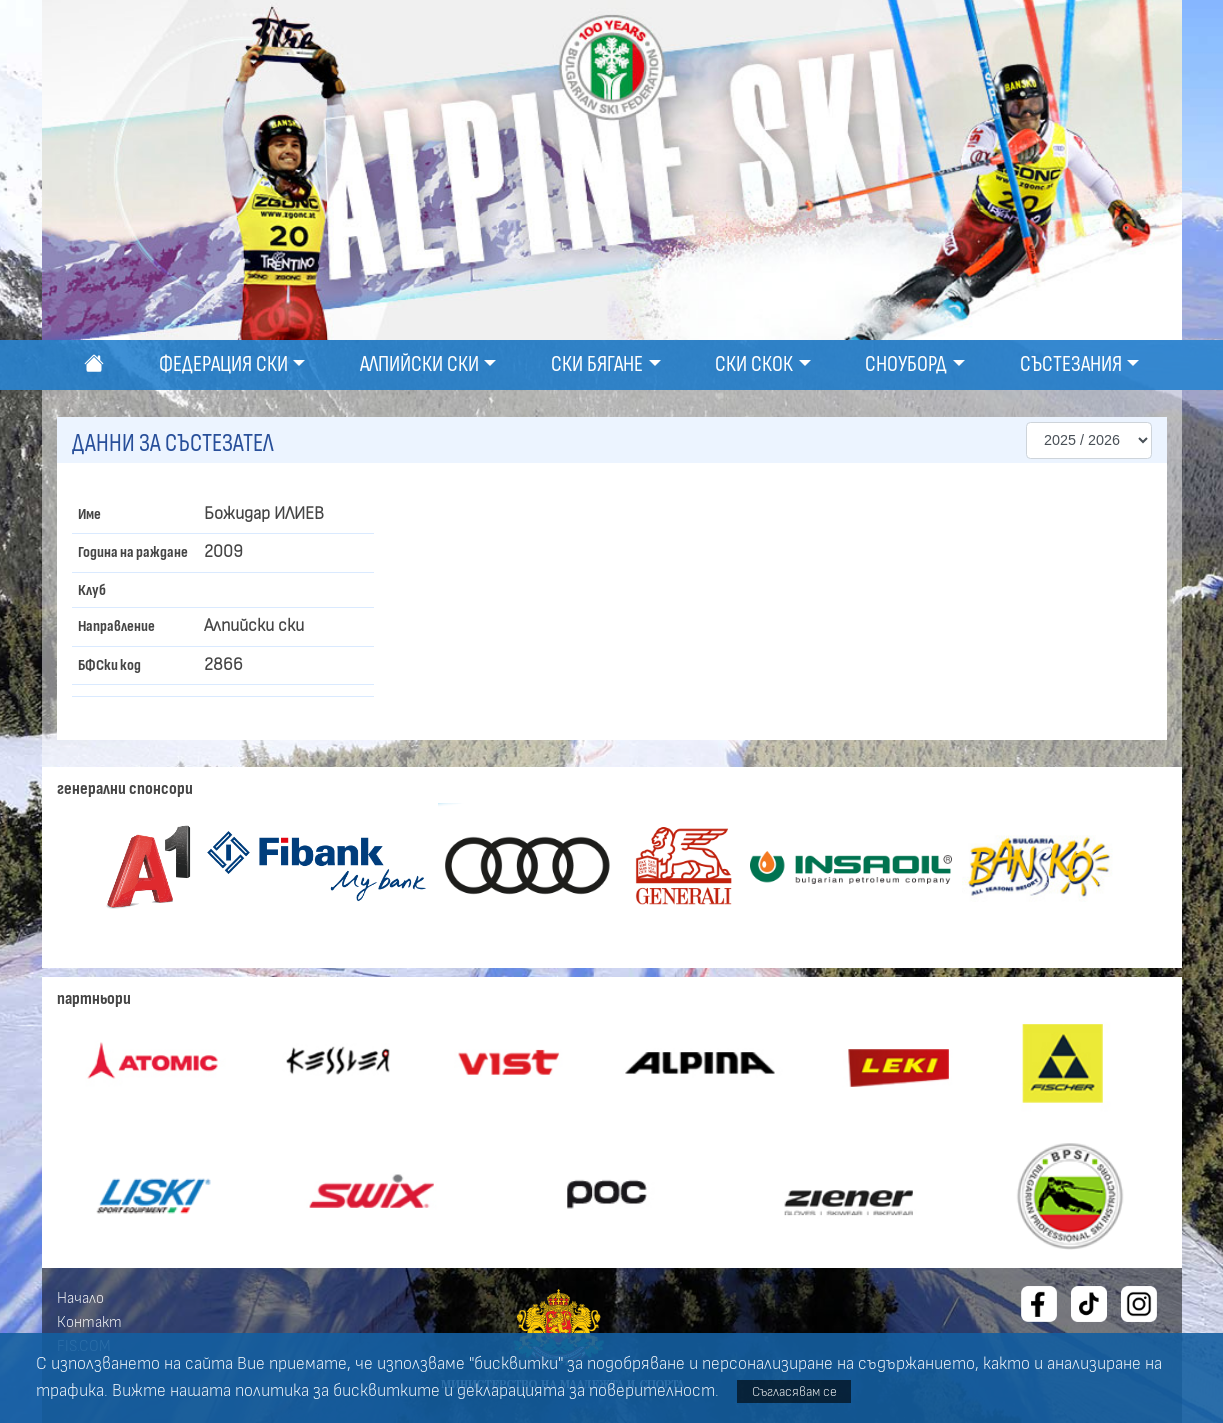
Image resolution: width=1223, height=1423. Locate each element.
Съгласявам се (794, 1391)
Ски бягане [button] (597, 364)
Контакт (89, 1322)
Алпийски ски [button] (419, 364)
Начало (80, 1298)
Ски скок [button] (754, 364)
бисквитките (386, 1391)
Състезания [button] (1071, 364)
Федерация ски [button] (223, 364)
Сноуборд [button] (906, 364)
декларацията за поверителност (586, 1391)
